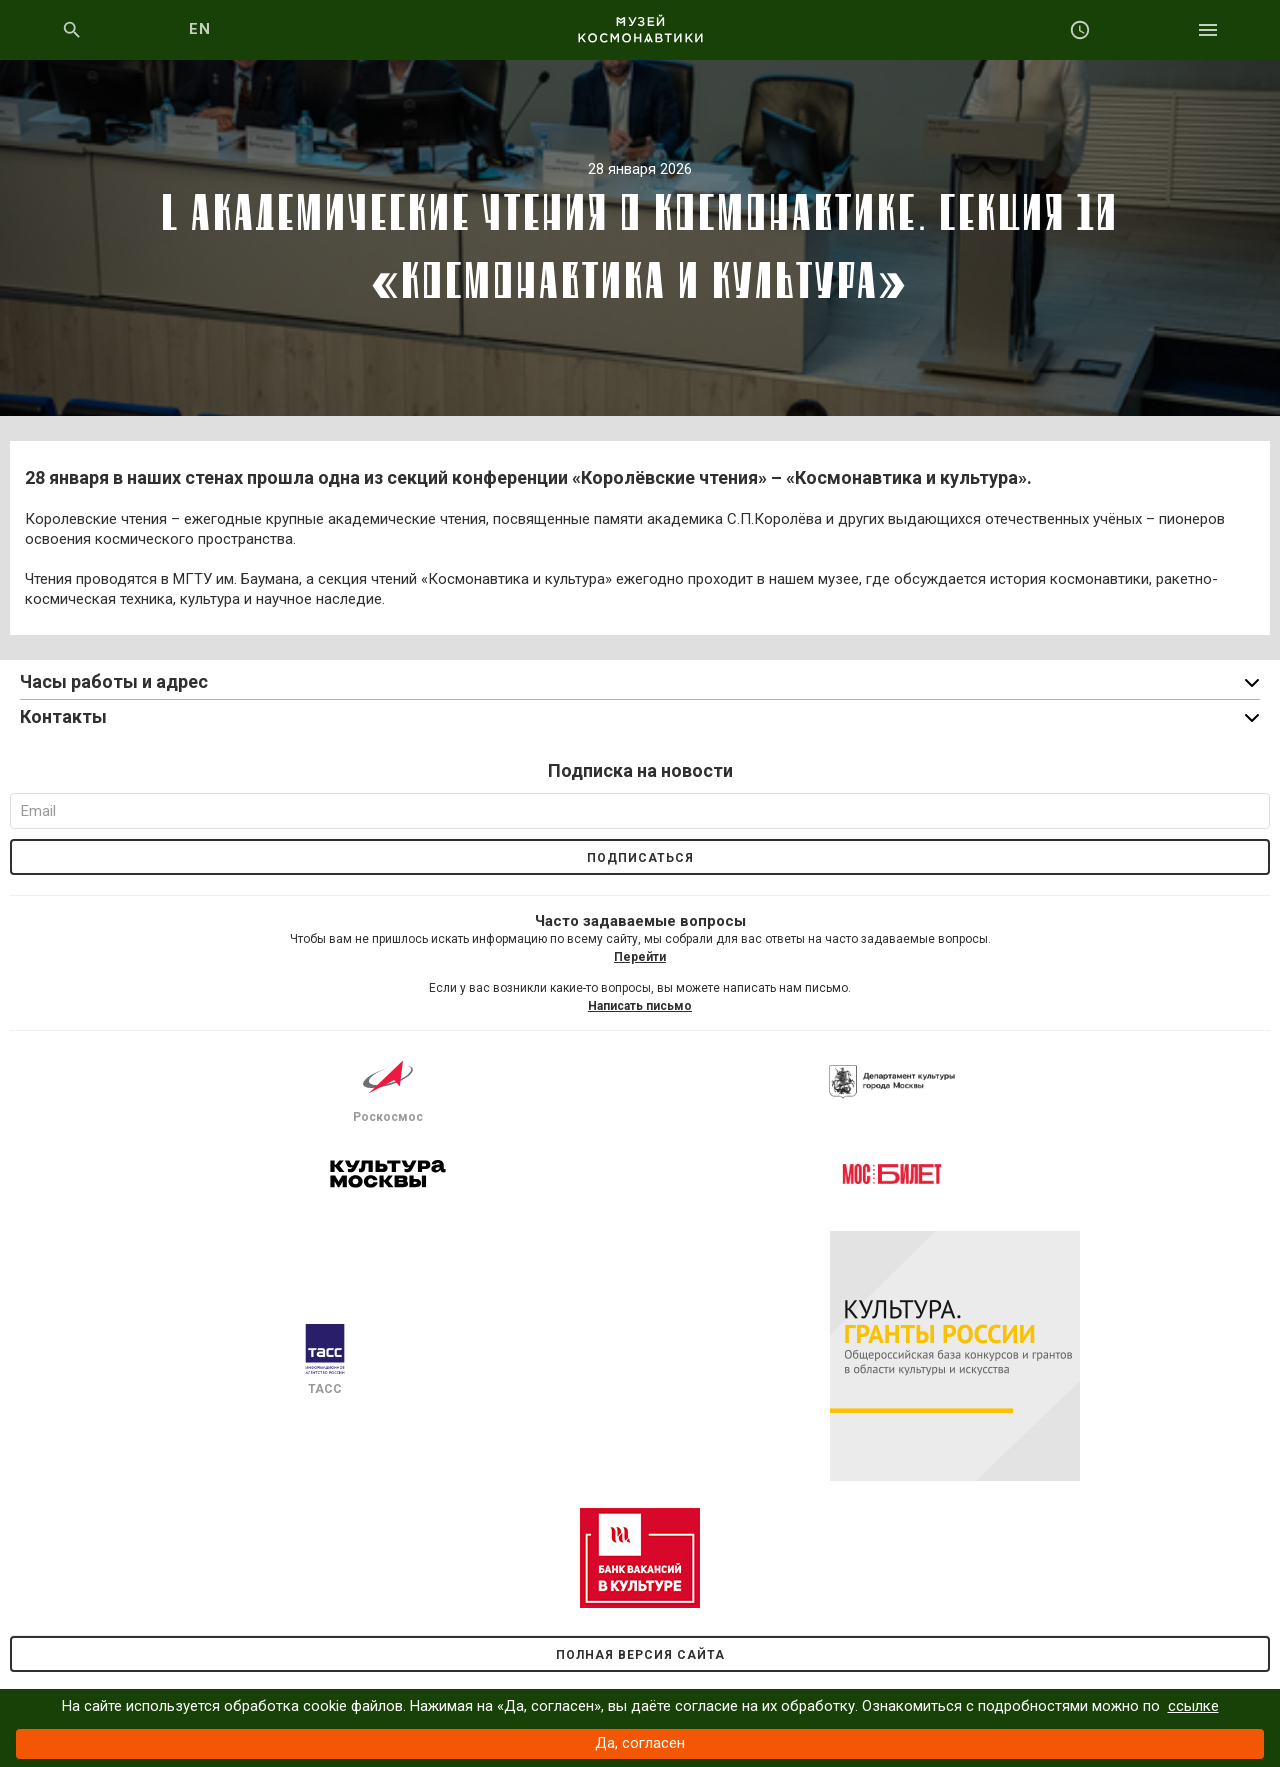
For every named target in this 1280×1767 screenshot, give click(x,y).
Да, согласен (640, 1743)
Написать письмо (640, 1006)
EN (200, 29)
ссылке (1193, 1706)
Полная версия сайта (640, 1655)
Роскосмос (388, 1088)
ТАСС (325, 1360)
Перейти (640, 957)
